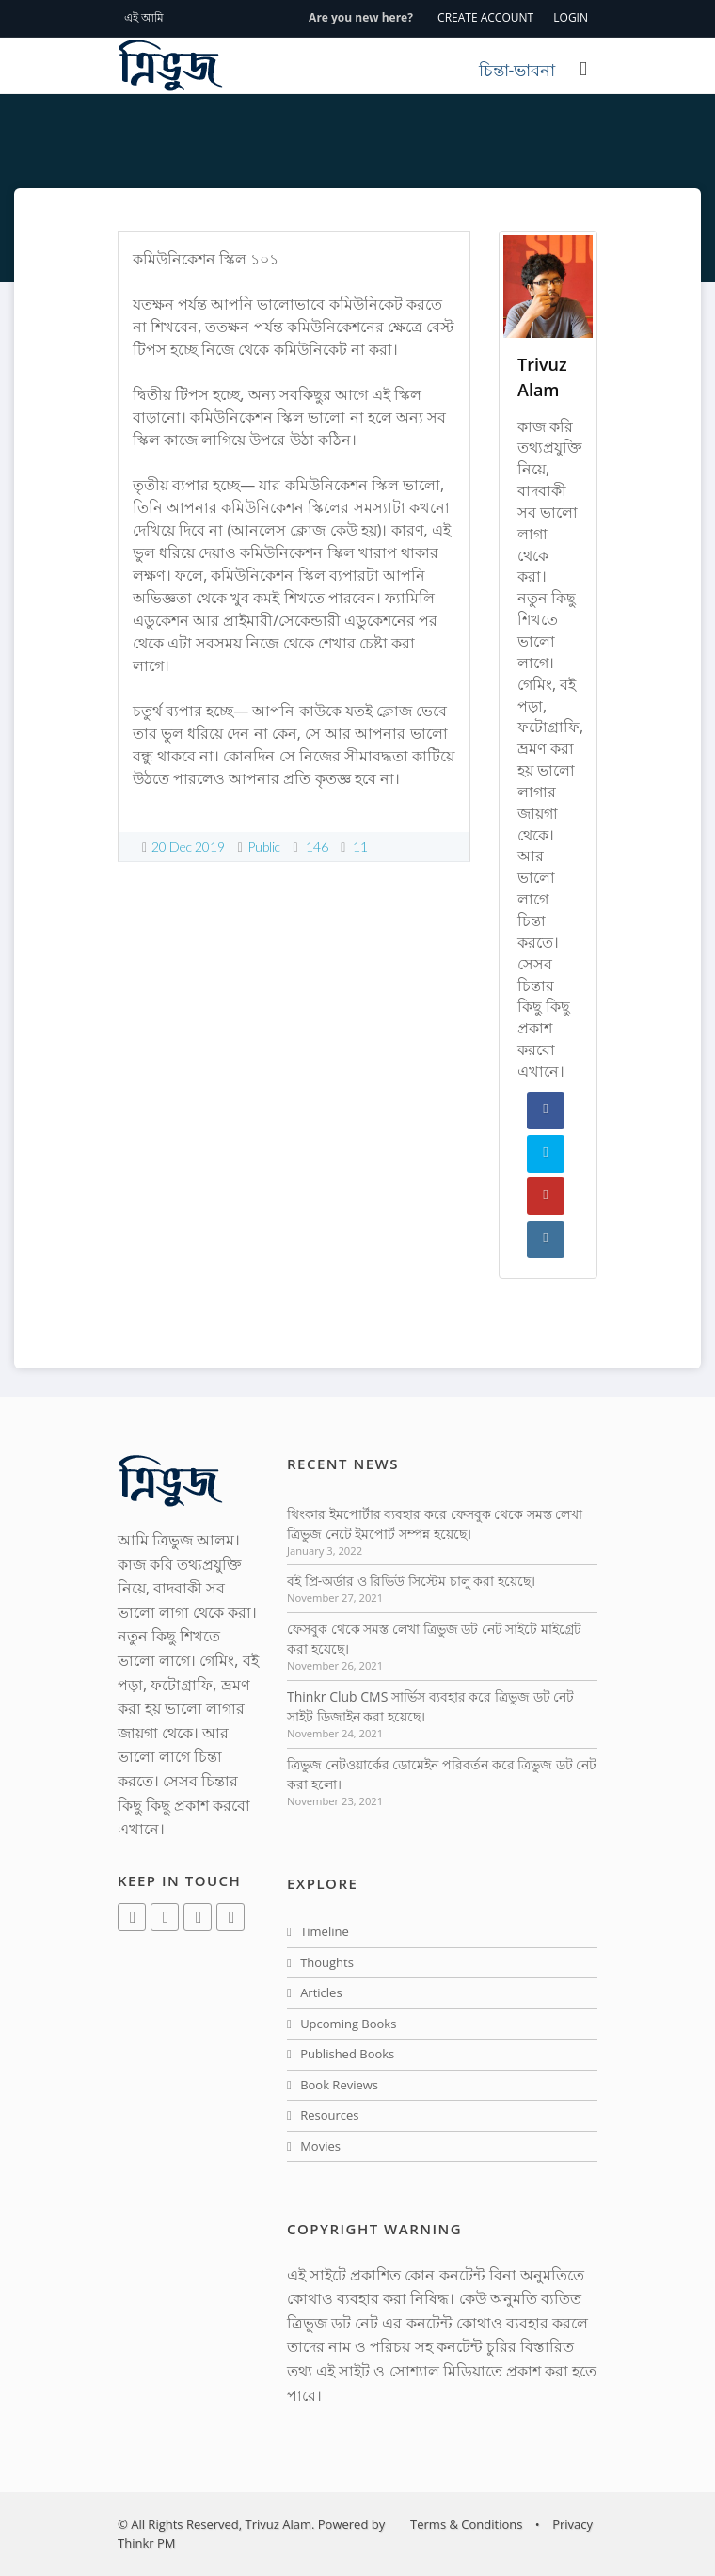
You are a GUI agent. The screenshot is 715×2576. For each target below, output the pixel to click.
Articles (314, 1992)
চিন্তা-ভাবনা (517, 69)
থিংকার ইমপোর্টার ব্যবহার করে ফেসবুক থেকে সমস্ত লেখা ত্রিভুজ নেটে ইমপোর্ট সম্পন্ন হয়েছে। (434, 1524)
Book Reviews (332, 2084)
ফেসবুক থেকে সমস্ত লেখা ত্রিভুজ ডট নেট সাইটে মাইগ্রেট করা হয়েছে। (434, 1638)
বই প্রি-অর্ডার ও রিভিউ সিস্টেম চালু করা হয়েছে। (411, 1581)
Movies (314, 2145)
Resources (322, 2114)
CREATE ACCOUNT (485, 17)
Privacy (572, 2524)
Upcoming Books (341, 2023)
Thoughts (320, 1962)
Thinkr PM (146, 2543)
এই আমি (144, 17)
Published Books (340, 2053)
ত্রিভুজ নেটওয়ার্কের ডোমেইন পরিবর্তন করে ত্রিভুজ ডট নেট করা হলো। (441, 1774)
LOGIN (570, 17)
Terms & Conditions (466, 2524)
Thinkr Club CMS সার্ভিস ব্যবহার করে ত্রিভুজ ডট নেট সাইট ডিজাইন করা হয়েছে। (430, 1706)
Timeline (318, 1931)
